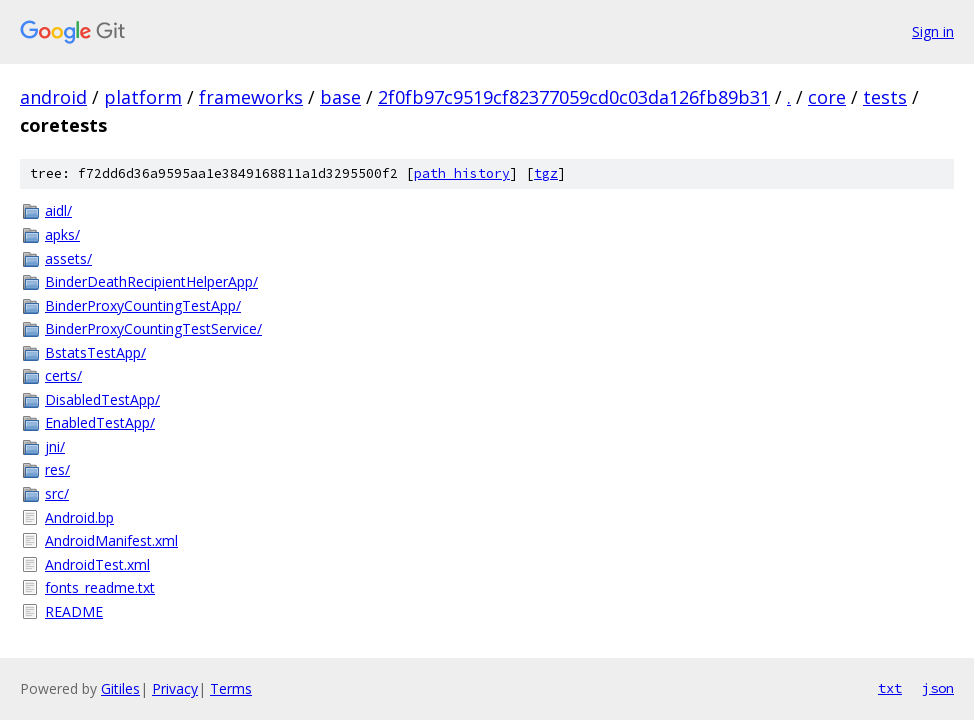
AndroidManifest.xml (111, 540)
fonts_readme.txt (100, 587)
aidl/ (58, 210)
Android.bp (79, 517)
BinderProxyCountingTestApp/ (143, 305)
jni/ (55, 446)
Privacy (175, 688)
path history (462, 173)
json (938, 688)
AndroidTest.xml (97, 564)
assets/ (68, 258)
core (827, 97)
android (53, 97)
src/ (57, 493)
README (74, 611)
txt (890, 688)
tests (885, 97)
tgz (546, 173)
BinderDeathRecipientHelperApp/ (151, 281)
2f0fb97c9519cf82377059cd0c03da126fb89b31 (574, 97)
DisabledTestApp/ (102, 399)
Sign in (933, 31)
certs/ (63, 375)
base (340, 97)
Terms (231, 688)
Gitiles (120, 688)
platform (143, 97)
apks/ (62, 234)
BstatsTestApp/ (95, 352)
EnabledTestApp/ (100, 422)
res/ (57, 469)
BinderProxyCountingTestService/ (153, 328)
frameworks (251, 97)
